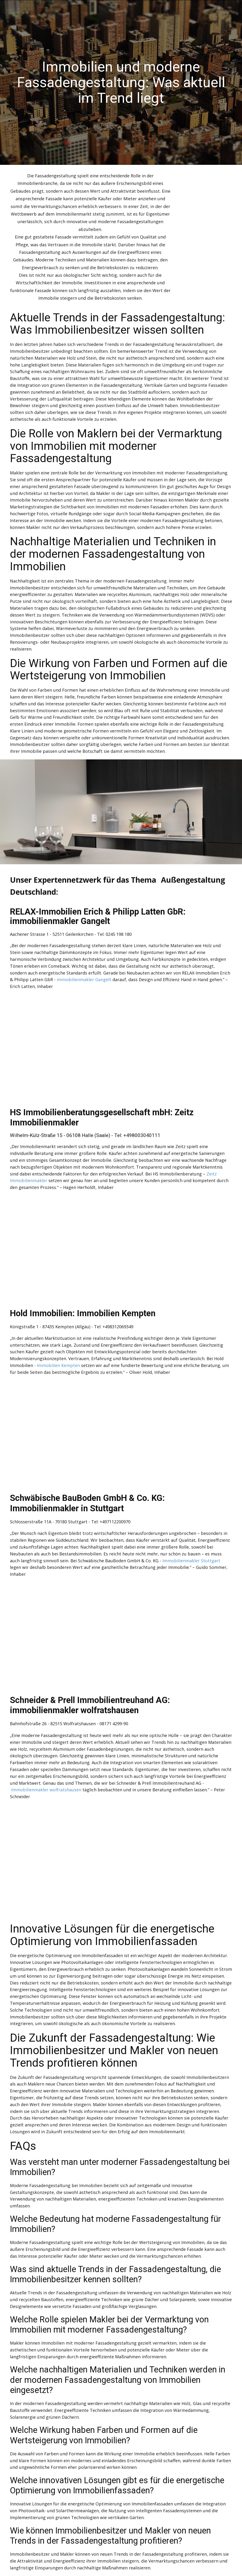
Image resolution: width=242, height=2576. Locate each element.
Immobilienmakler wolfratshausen (46, 1790)
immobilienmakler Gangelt (84, 979)
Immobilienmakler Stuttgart (191, 1560)
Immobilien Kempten (58, 1365)
